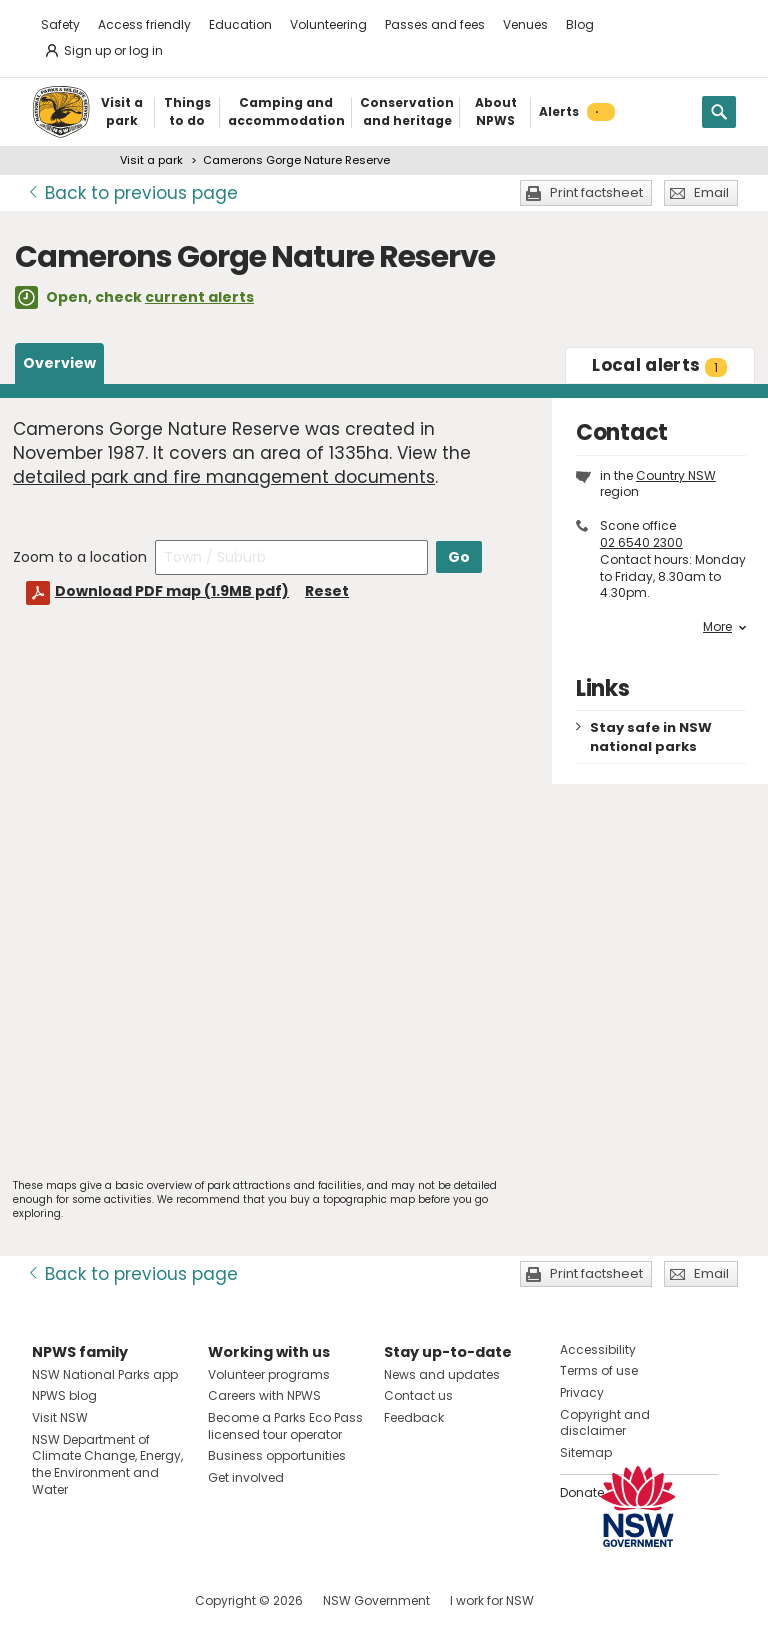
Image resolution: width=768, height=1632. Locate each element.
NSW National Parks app (105, 1374)
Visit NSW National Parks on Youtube (136, 1600)
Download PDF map (172, 591)
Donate (582, 1492)
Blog (580, 24)
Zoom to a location (80, 557)
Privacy (582, 1392)
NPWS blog (64, 1395)
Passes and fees (435, 24)
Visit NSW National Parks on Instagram (93, 1600)
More (724, 627)
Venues (525, 24)
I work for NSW (492, 1600)
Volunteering (328, 24)
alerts (659, 365)
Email (711, 192)
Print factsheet (596, 192)
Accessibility (598, 1349)
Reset (327, 591)
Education (240, 24)
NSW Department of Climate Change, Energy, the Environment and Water (107, 1464)
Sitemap (586, 1452)
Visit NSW (60, 1417)
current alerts (199, 297)
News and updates (442, 1374)
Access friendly (144, 24)
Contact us (418, 1395)
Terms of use (599, 1370)
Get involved (246, 1477)
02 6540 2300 (641, 542)
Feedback (414, 1417)
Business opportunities (277, 1455)
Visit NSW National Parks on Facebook (50, 1600)
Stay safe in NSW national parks (651, 737)
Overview (59, 363)
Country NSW (676, 475)
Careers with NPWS (264, 1395)
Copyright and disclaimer (605, 1423)
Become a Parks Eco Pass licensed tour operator (285, 1426)
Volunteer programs (269, 1374)
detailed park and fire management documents (224, 477)
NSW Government (376, 1600)
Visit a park (151, 160)
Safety (60, 24)
